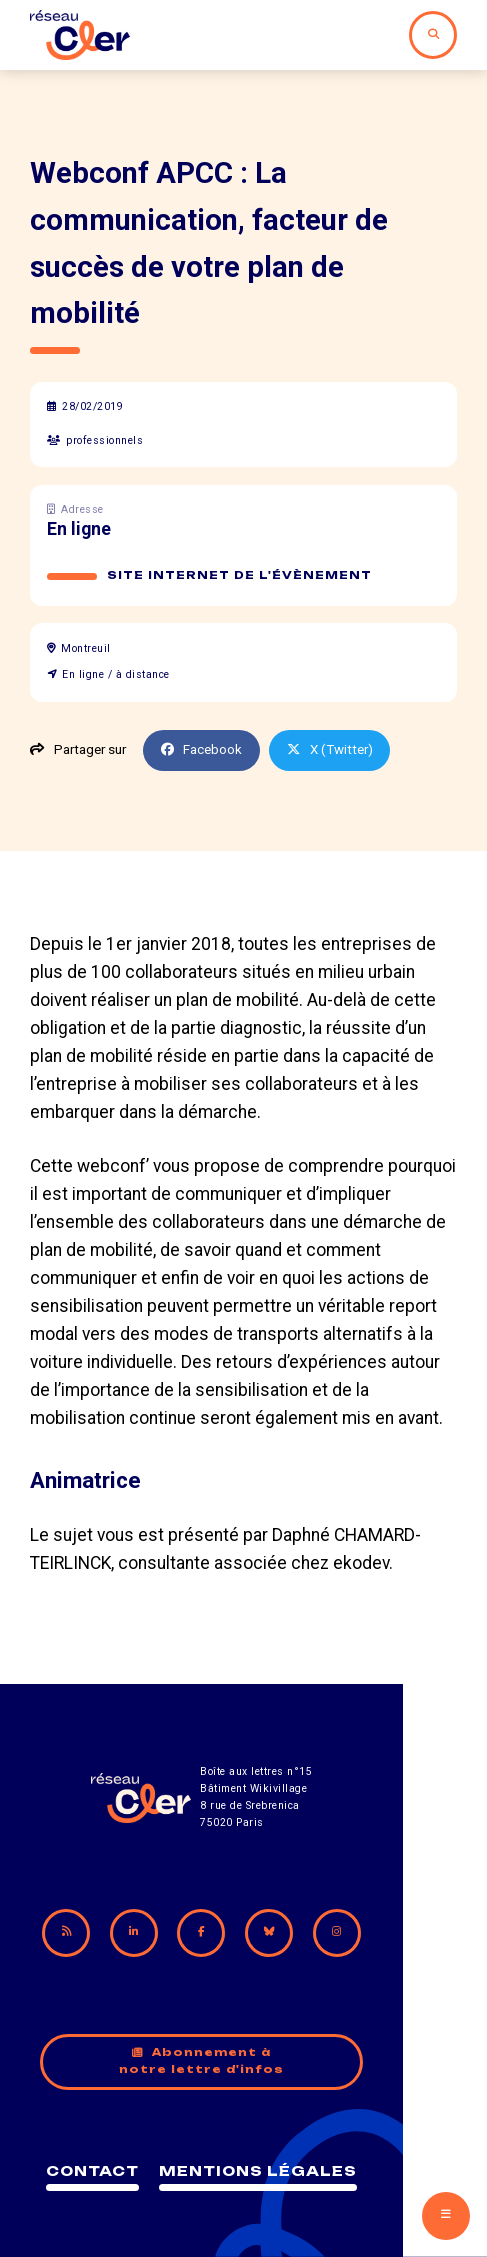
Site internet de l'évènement (240, 575)
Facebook (202, 749)
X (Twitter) (332, 749)
